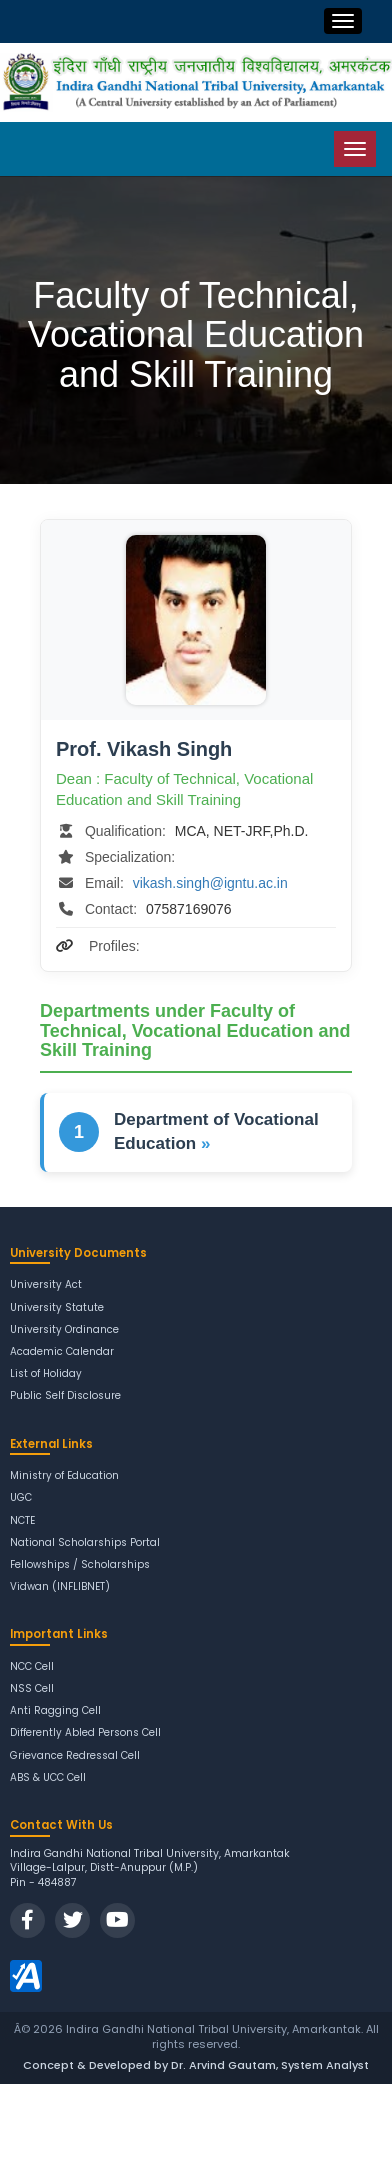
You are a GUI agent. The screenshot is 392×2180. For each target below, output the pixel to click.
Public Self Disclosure (65, 1395)
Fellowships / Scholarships (80, 1564)
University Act (46, 1284)
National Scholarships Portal (85, 1542)
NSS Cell (32, 1688)
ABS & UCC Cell (48, 1777)
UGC (21, 1497)
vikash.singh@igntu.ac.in (210, 883)
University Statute (57, 1307)
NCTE (22, 1520)
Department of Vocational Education (216, 1131)
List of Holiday (46, 1373)
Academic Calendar (62, 1351)
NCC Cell (32, 1666)
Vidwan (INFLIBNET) (60, 1586)
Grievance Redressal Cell (75, 1755)
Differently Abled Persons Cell (85, 1732)
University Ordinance (64, 1329)
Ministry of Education (64, 1475)
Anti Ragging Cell (55, 1710)
